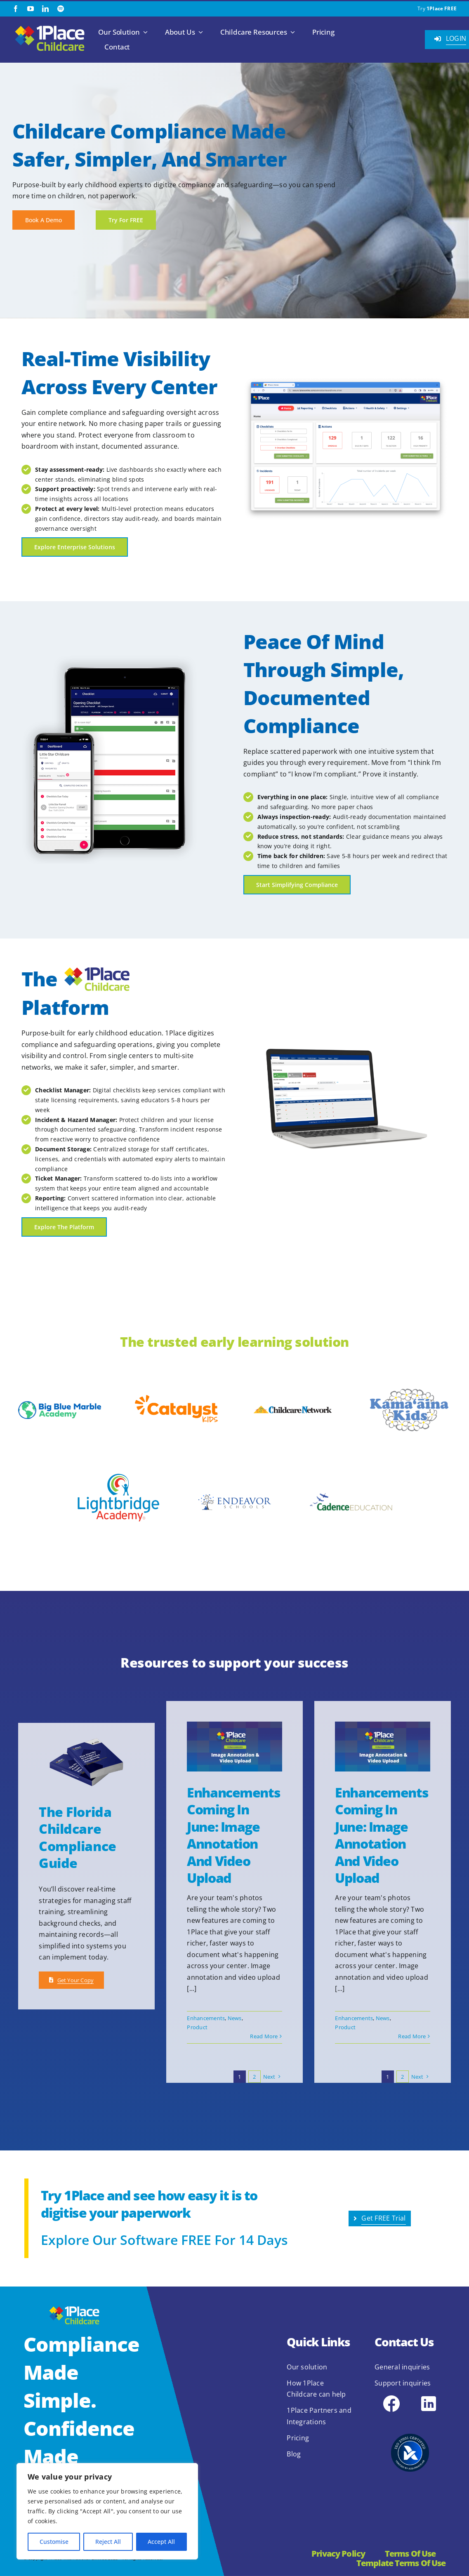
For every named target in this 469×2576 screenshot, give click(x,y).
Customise (54, 2541)
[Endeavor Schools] (234, 1491)
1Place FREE (442, 8)
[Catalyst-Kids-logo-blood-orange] (176, 1398)
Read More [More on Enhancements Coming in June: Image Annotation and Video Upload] (264, 2036)
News (235, 2018)
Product (197, 2027)
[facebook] (15, 8)
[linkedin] (45, 8)
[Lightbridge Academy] (117, 1463)
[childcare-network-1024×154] (292, 1407)
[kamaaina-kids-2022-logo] (409, 1391)
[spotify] (60, 8)
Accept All (161, 2541)
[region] (107, 2511)
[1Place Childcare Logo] (49, 26)
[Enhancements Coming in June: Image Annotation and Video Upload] (234, 1746)
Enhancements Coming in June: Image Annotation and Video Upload (233, 1835)
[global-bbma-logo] (59, 1404)
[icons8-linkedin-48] (428, 2397)
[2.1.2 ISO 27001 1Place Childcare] (410, 2420)
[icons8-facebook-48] (391, 2397)
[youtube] (30, 8)
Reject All (108, 2541)
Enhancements (206, 2018)
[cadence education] (351, 1480)
